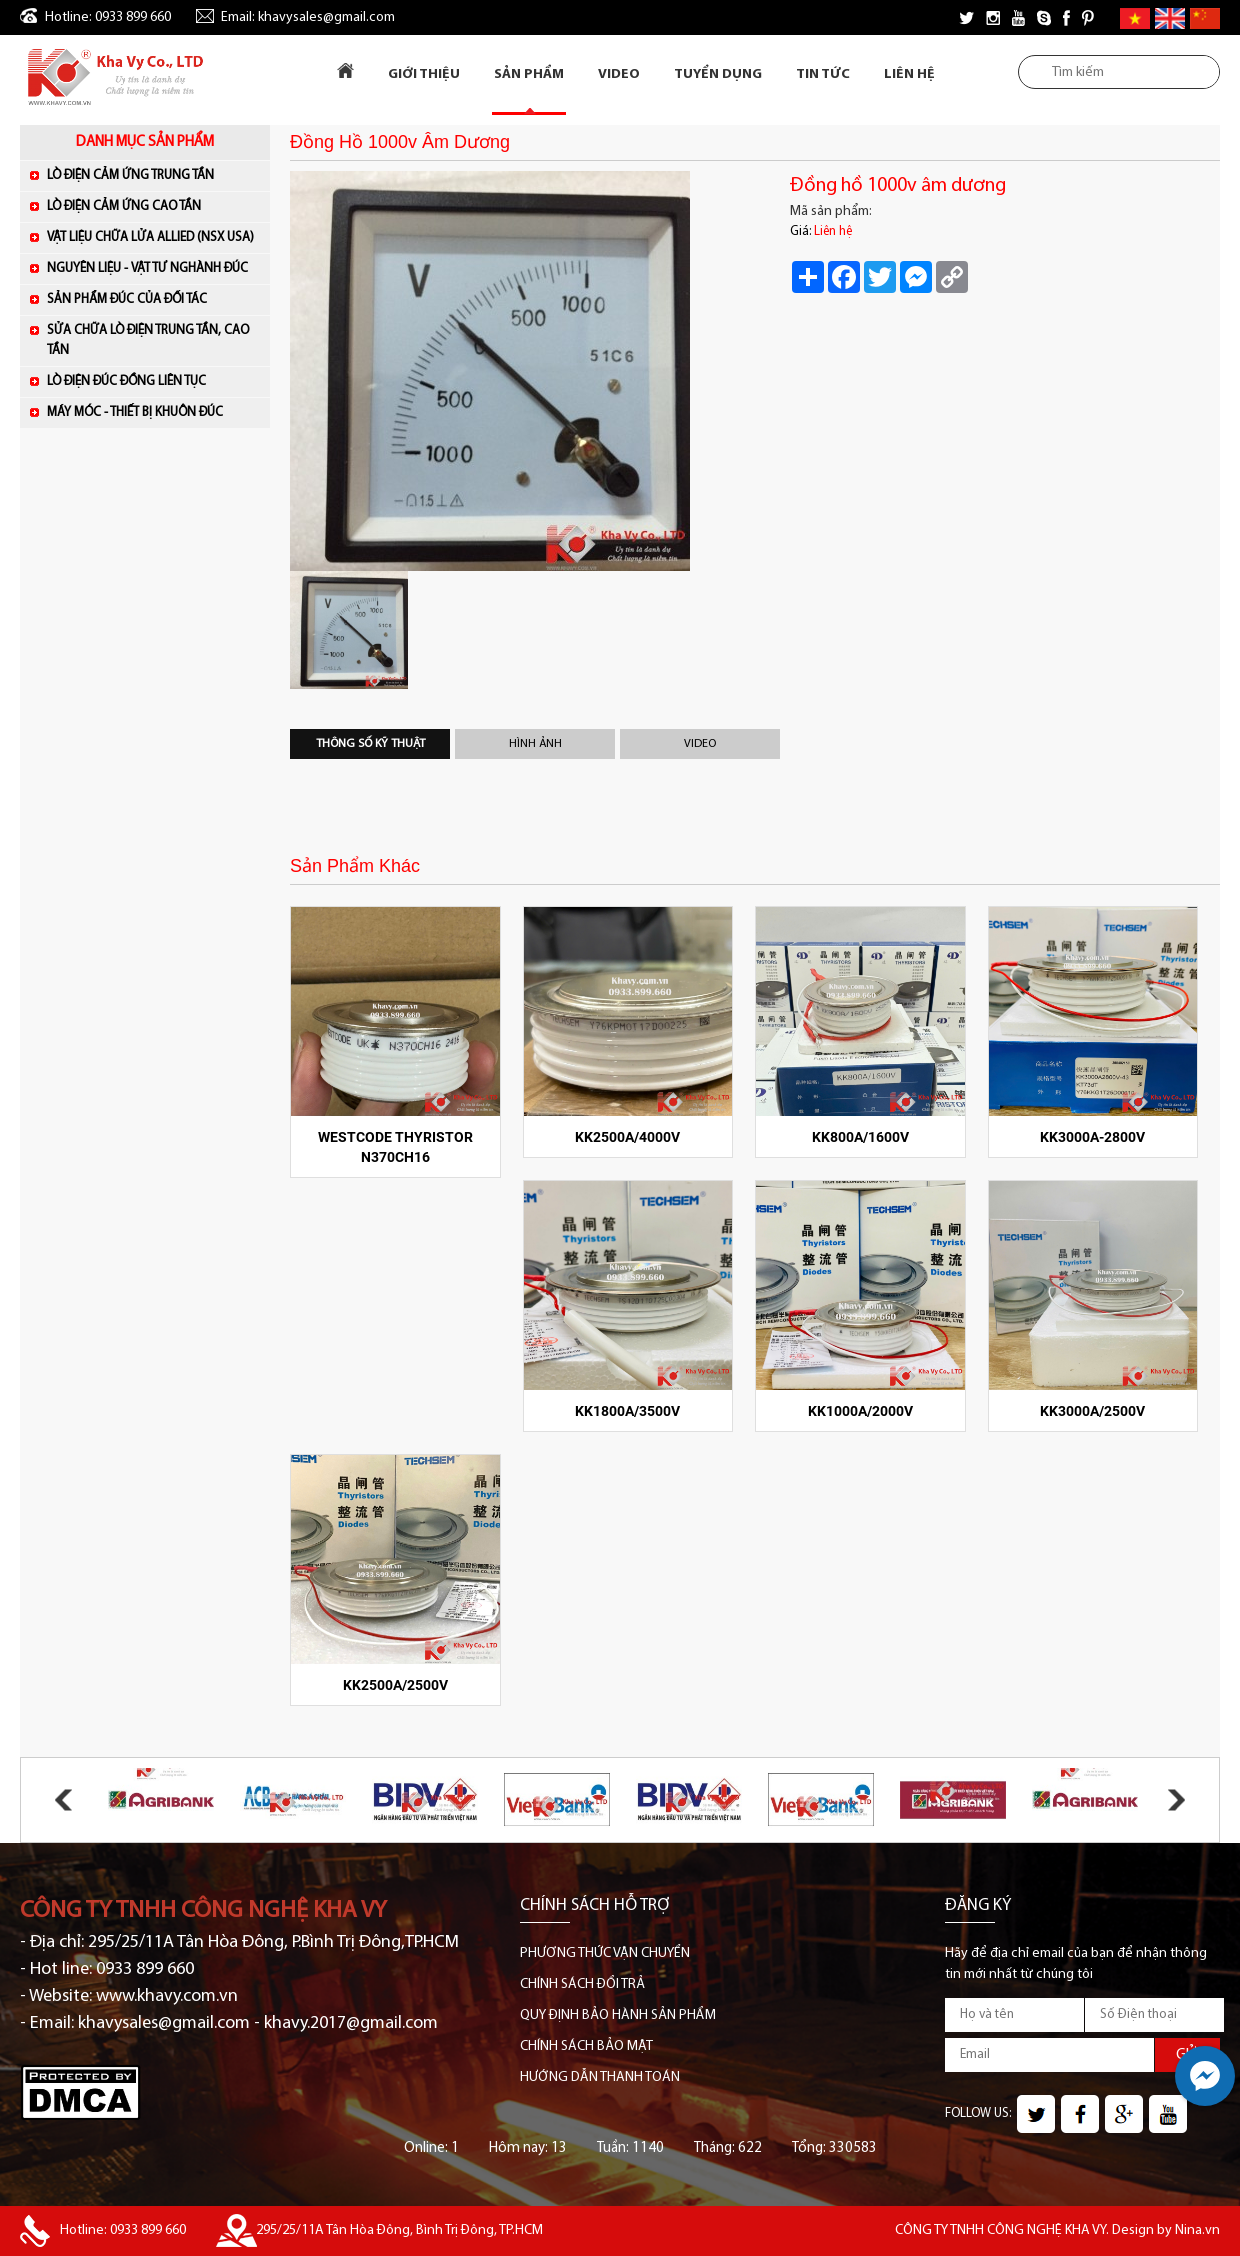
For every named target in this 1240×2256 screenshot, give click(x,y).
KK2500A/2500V (395, 1685)
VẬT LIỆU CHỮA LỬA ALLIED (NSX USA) (153, 236)
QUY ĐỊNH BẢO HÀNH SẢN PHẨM (618, 2015)
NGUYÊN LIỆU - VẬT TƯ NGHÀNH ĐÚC (153, 267)
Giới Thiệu (424, 74)
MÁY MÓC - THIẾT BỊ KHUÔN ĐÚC (153, 411)
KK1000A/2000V (860, 1411)
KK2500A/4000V (627, 1137)
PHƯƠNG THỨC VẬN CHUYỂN (605, 1953)
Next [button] (1176, 1799)
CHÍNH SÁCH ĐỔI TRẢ (582, 1984)
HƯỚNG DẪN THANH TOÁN (600, 2077)
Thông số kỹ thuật (370, 744)
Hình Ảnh (535, 744)
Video (619, 74)
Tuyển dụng (718, 74)
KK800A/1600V (860, 1137)
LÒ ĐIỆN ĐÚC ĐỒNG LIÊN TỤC (153, 380)
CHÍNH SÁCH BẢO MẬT (586, 2046)
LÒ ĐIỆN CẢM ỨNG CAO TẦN (153, 205)
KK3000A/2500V (1092, 1411)
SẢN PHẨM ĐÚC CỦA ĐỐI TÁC (153, 298)
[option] (525, 371)
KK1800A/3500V (627, 1411)
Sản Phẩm (529, 74)
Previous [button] (63, 1799)
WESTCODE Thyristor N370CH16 (395, 1147)
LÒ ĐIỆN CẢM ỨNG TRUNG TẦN (153, 174)
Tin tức (823, 74)
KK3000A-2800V (1092, 1137)
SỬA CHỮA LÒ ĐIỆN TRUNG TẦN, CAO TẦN (148, 340)
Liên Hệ (909, 74)
